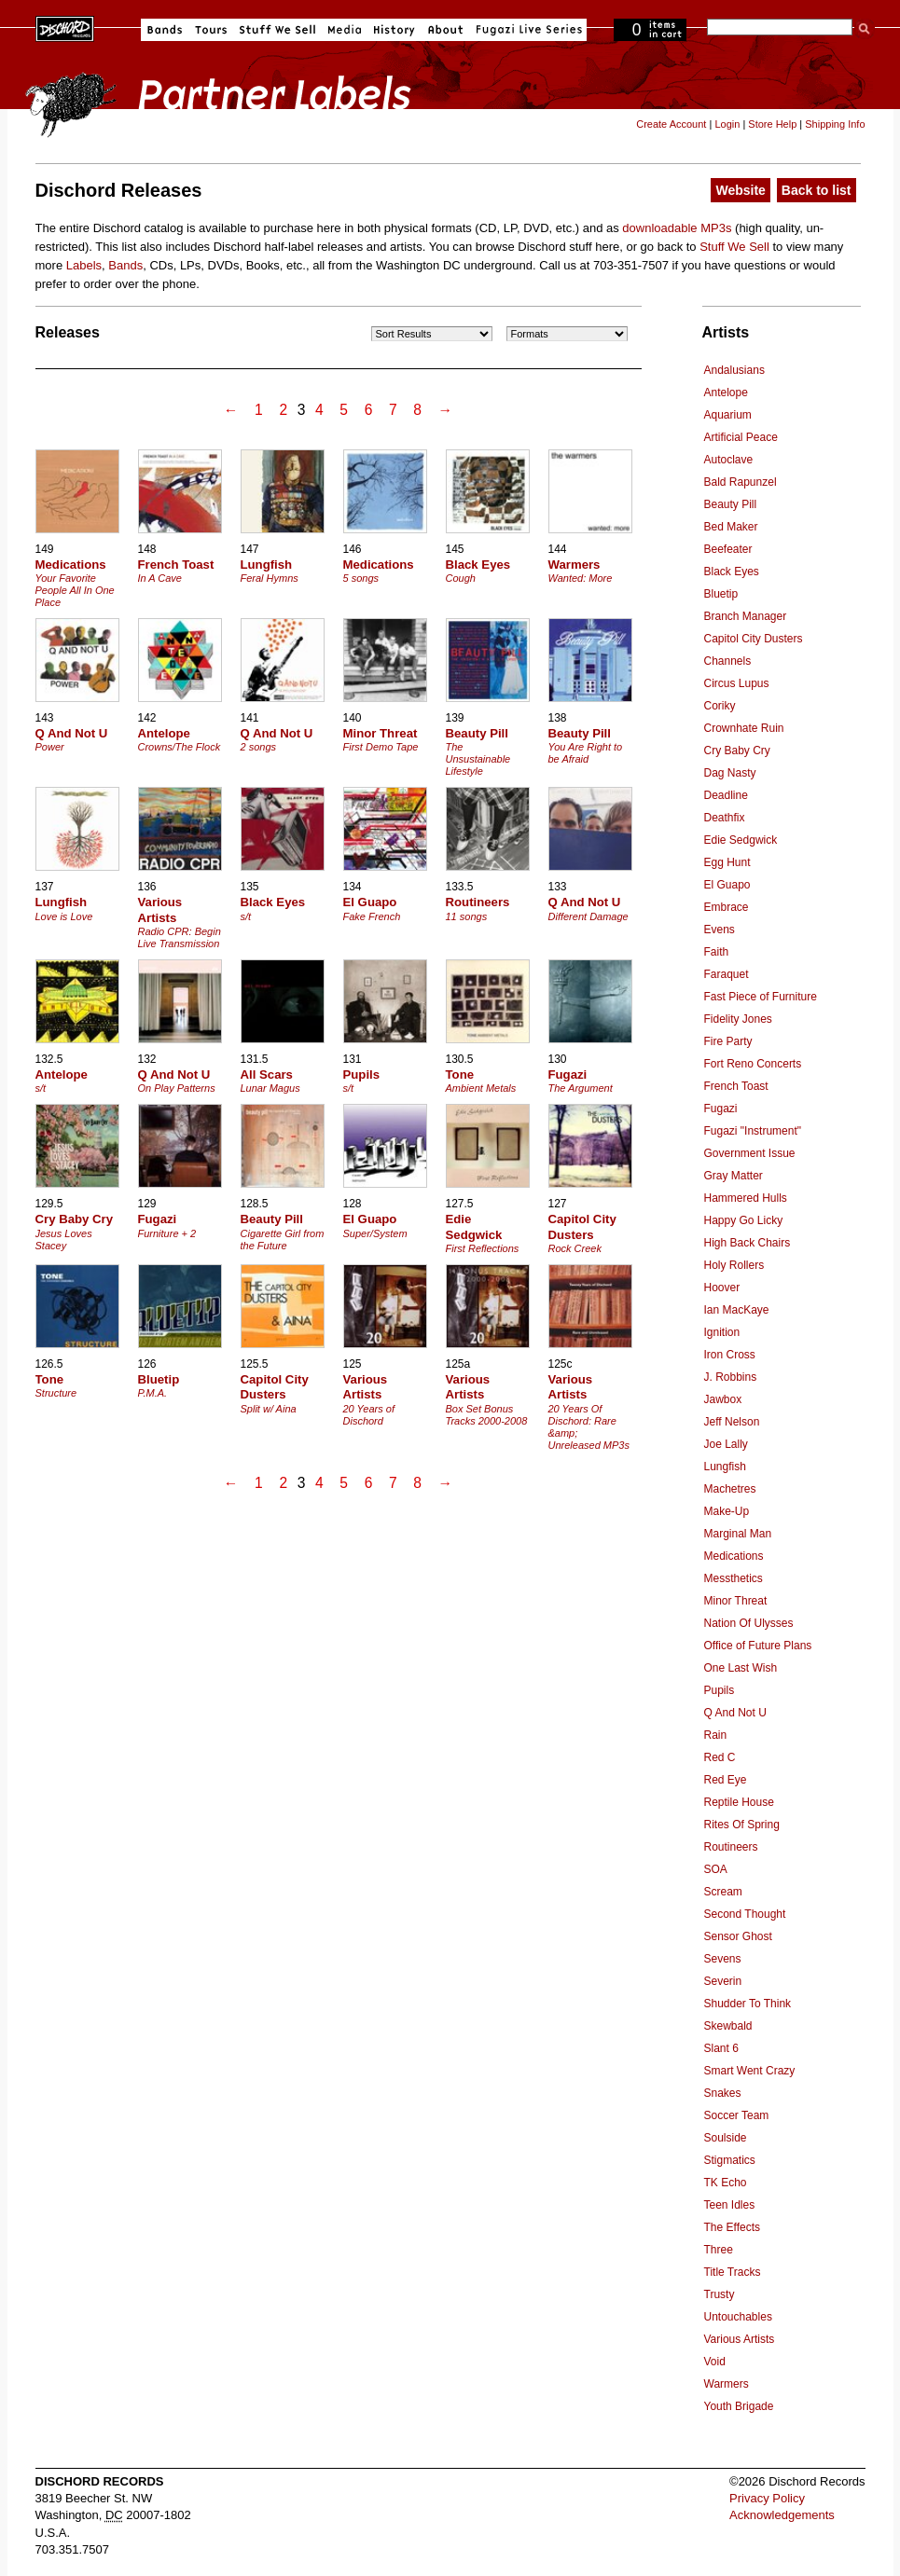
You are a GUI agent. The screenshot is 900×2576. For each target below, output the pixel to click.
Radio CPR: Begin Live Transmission (179, 937)
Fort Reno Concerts (753, 1063)
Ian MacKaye (736, 1309)
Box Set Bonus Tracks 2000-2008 (487, 1414)
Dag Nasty (730, 772)
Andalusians (734, 370)
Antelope (726, 392)
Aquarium (728, 414)
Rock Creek (575, 1248)
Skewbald (728, 2025)
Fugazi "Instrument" (753, 1130)
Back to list (817, 190)
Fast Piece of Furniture (760, 996)
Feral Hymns (269, 578)
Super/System (375, 1233)
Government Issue (750, 1153)
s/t (246, 916)
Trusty (719, 2294)
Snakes (722, 2093)
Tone (460, 1074)
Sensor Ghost (738, 1936)
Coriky (720, 705)
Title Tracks (732, 2272)
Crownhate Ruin (744, 728)
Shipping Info (835, 124)
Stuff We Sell (277, 30)
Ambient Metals (481, 1088)
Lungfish (725, 1466)
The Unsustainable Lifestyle (478, 759)
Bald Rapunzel (740, 482)
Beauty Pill (730, 504)
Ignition (722, 1332)
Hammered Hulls (745, 1198)
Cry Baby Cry (737, 750)
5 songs (361, 578)
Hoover (722, 1287)
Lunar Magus (270, 1088)
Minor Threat (736, 1600)
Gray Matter (733, 1175)
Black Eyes (731, 571)
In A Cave (160, 578)
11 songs (467, 916)
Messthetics (733, 1578)
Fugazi (721, 1108)
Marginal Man (738, 1533)
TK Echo (725, 2182)
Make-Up (727, 1511)
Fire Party (728, 1041)
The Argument (580, 1088)
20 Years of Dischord (369, 1414)
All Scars (267, 1074)
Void (715, 2361)
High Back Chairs (747, 1242)
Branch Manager (745, 616)
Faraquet (726, 974)
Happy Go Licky (743, 1220)
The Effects (732, 2227)
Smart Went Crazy (750, 2070)
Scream (723, 1891)
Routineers (731, 1846)
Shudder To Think (748, 2003)
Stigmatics (729, 2160)
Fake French (372, 916)
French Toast (736, 1086)
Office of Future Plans (758, 1645)
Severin (723, 1981)
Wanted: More (580, 578)
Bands (164, 30)
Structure (56, 1392)
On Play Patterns (176, 1088)
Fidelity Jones (738, 1019)
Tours (211, 30)
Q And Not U (735, 1712)
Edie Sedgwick (741, 840)
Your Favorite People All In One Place (75, 590)
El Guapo (727, 884)
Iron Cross (729, 1354)
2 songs (259, 746)
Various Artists (739, 2339)
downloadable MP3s (676, 228)
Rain (715, 1735)
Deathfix (724, 817)
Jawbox (723, 1399)
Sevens (722, 1958)
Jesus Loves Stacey (63, 1239)
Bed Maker (731, 526)
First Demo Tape (381, 746)
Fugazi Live (527, 30)
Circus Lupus (736, 683)
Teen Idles (729, 2204)
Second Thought (745, 1914)
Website (740, 190)
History (394, 30)
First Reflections (482, 1248)
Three (718, 2249)
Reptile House (739, 1802)
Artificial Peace (741, 437)
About (445, 30)
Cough (461, 578)
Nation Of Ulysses (749, 1623)
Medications (734, 1556)
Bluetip (721, 593)
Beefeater (728, 549)
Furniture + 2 (167, 1233)
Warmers (726, 2383)
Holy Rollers (734, 1265)
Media (344, 30)
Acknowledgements (782, 2515)
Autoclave (729, 459)
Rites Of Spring (742, 1824)
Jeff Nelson (732, 1421)
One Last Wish (741, 1667)
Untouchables (738, 2316)
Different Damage (588, 916)
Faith (716, 951)
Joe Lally (726, 1444)
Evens (719, 929)
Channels (728, 661)
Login (727, 124)
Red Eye (725, 1779)
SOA (715, 1869)
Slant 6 (721, 2048)
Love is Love (64, 916)
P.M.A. (153, 1392)
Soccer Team (736, 2115)
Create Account (671, 124)
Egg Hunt (727, 862)
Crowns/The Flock (179, 746)
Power (49, 746)
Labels (84, 265)
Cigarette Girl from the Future (283, 1239)
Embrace (726, 907)
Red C (720, 1757)
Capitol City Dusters (753, 638)
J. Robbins (730, 1377)
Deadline (726, 795)
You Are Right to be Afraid (585, 753)
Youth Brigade (739, 2406)
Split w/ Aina (269, 1408)
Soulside (725, 2137)
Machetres (730, 1488)
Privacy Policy (767, 2498)
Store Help (772, 124)
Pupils (719, 1690)
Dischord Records (64, 27)
